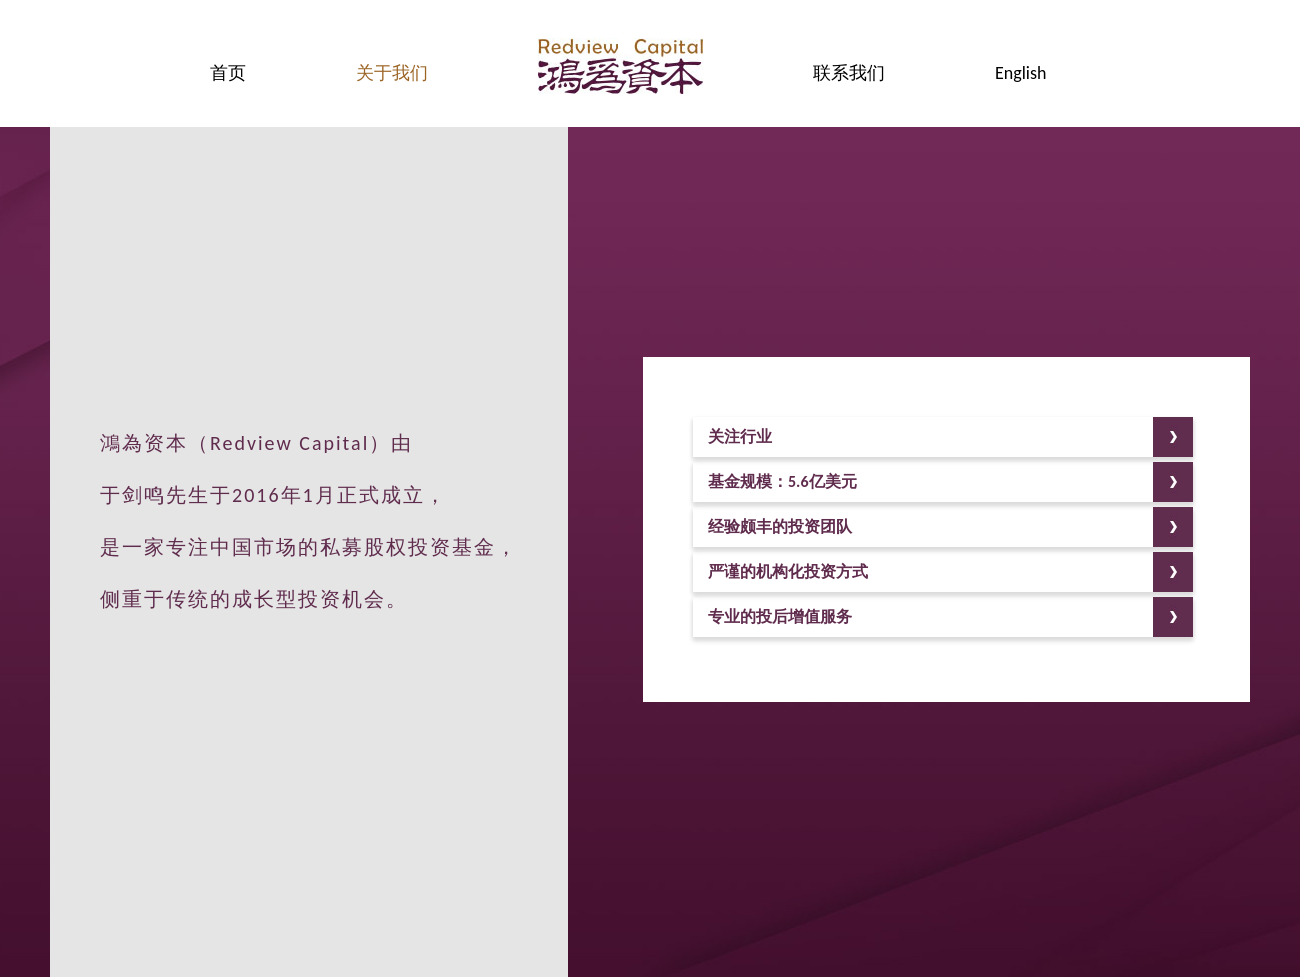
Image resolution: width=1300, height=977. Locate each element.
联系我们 (849, 73)
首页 (228, 73)
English (1020, 73)
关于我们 (392, 73)
